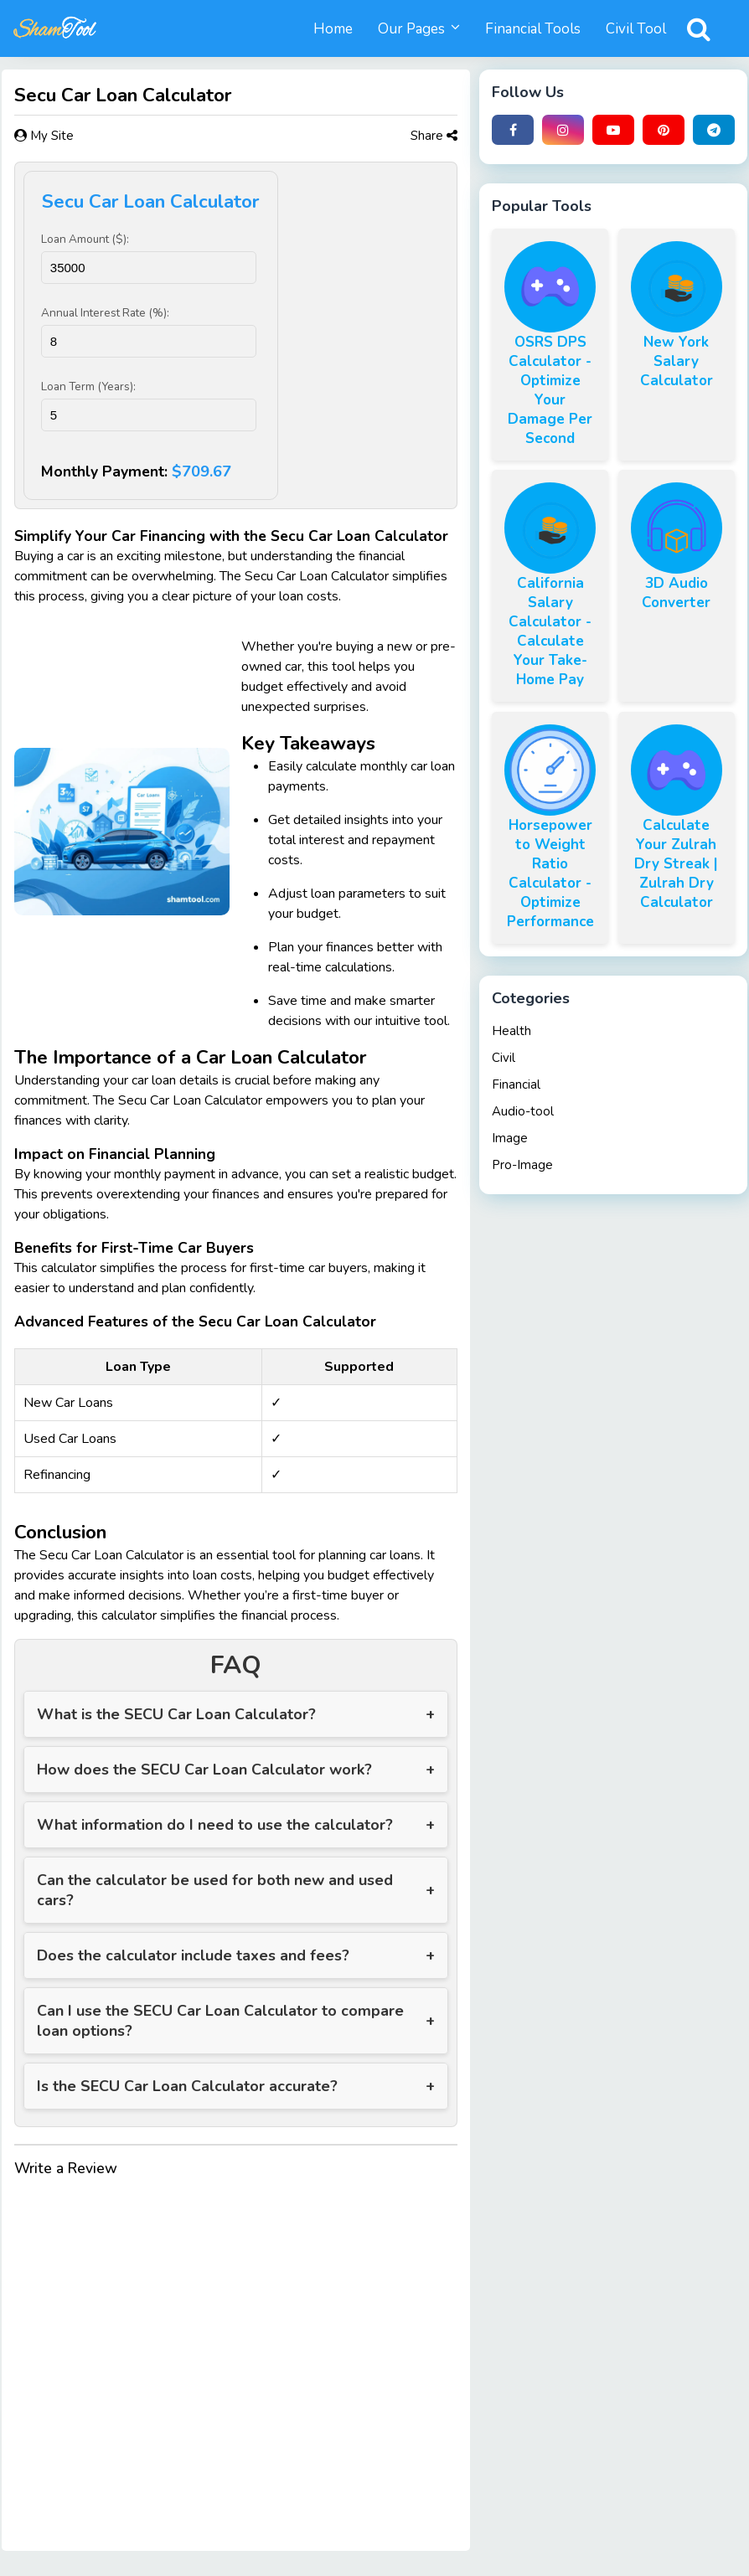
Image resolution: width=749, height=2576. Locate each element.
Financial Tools (533, 29)
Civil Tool (636, 29)
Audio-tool (523, 1111)
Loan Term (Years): (88, 386)
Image (510, 1138)
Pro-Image (522, 1165)
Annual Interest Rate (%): (105, 313)
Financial (516, 1084)
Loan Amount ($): (85, 239)
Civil (503, 1057)
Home (333, 29)
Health (511, 1031)
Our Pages (411, 29)
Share (434, 135)
